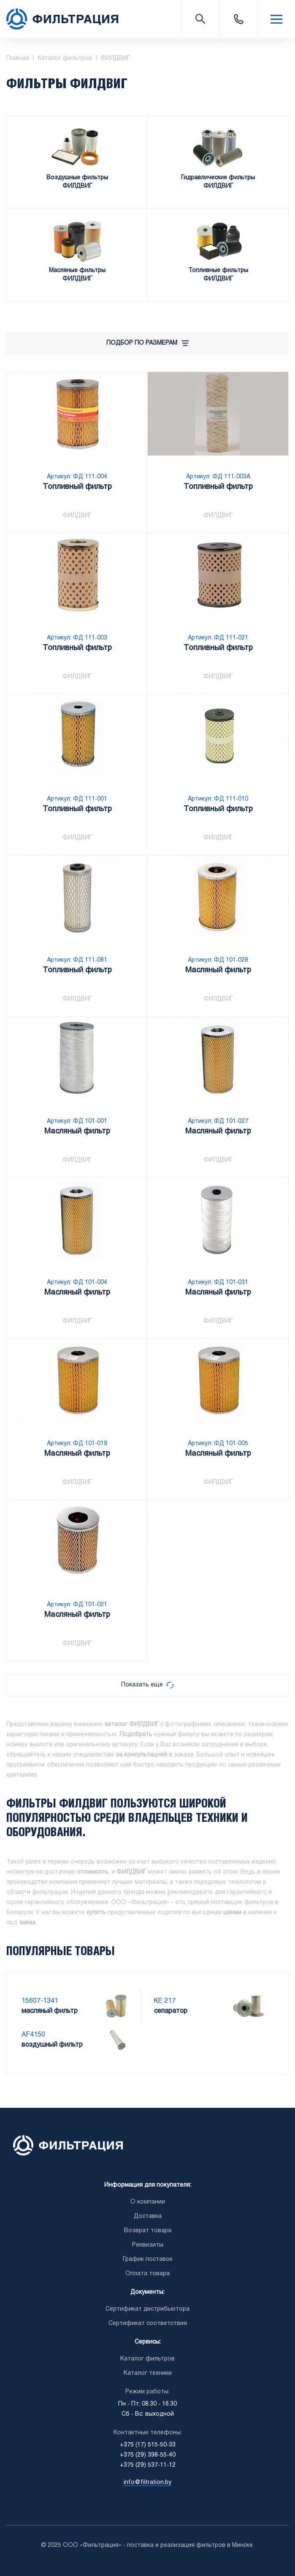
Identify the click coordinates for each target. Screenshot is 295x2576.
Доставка (148, 2216)
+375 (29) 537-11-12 (148, 2465)
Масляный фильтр (218, 971)
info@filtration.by (147, 2482)
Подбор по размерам (147, 343)
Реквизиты (147, 2245)
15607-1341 (40, 2001)
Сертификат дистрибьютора (147, 2309)
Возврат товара (147, 2230)
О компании (147, 2202)
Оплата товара (147, 2274)
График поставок (148, 2259)
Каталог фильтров (147, 2359)
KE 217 (165, 2001)
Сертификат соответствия (147, 2323)
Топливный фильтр (77, 487)
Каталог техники (148, 2373)
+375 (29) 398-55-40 (148, 2455)
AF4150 (33, 2034)
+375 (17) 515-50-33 (238, 19)
